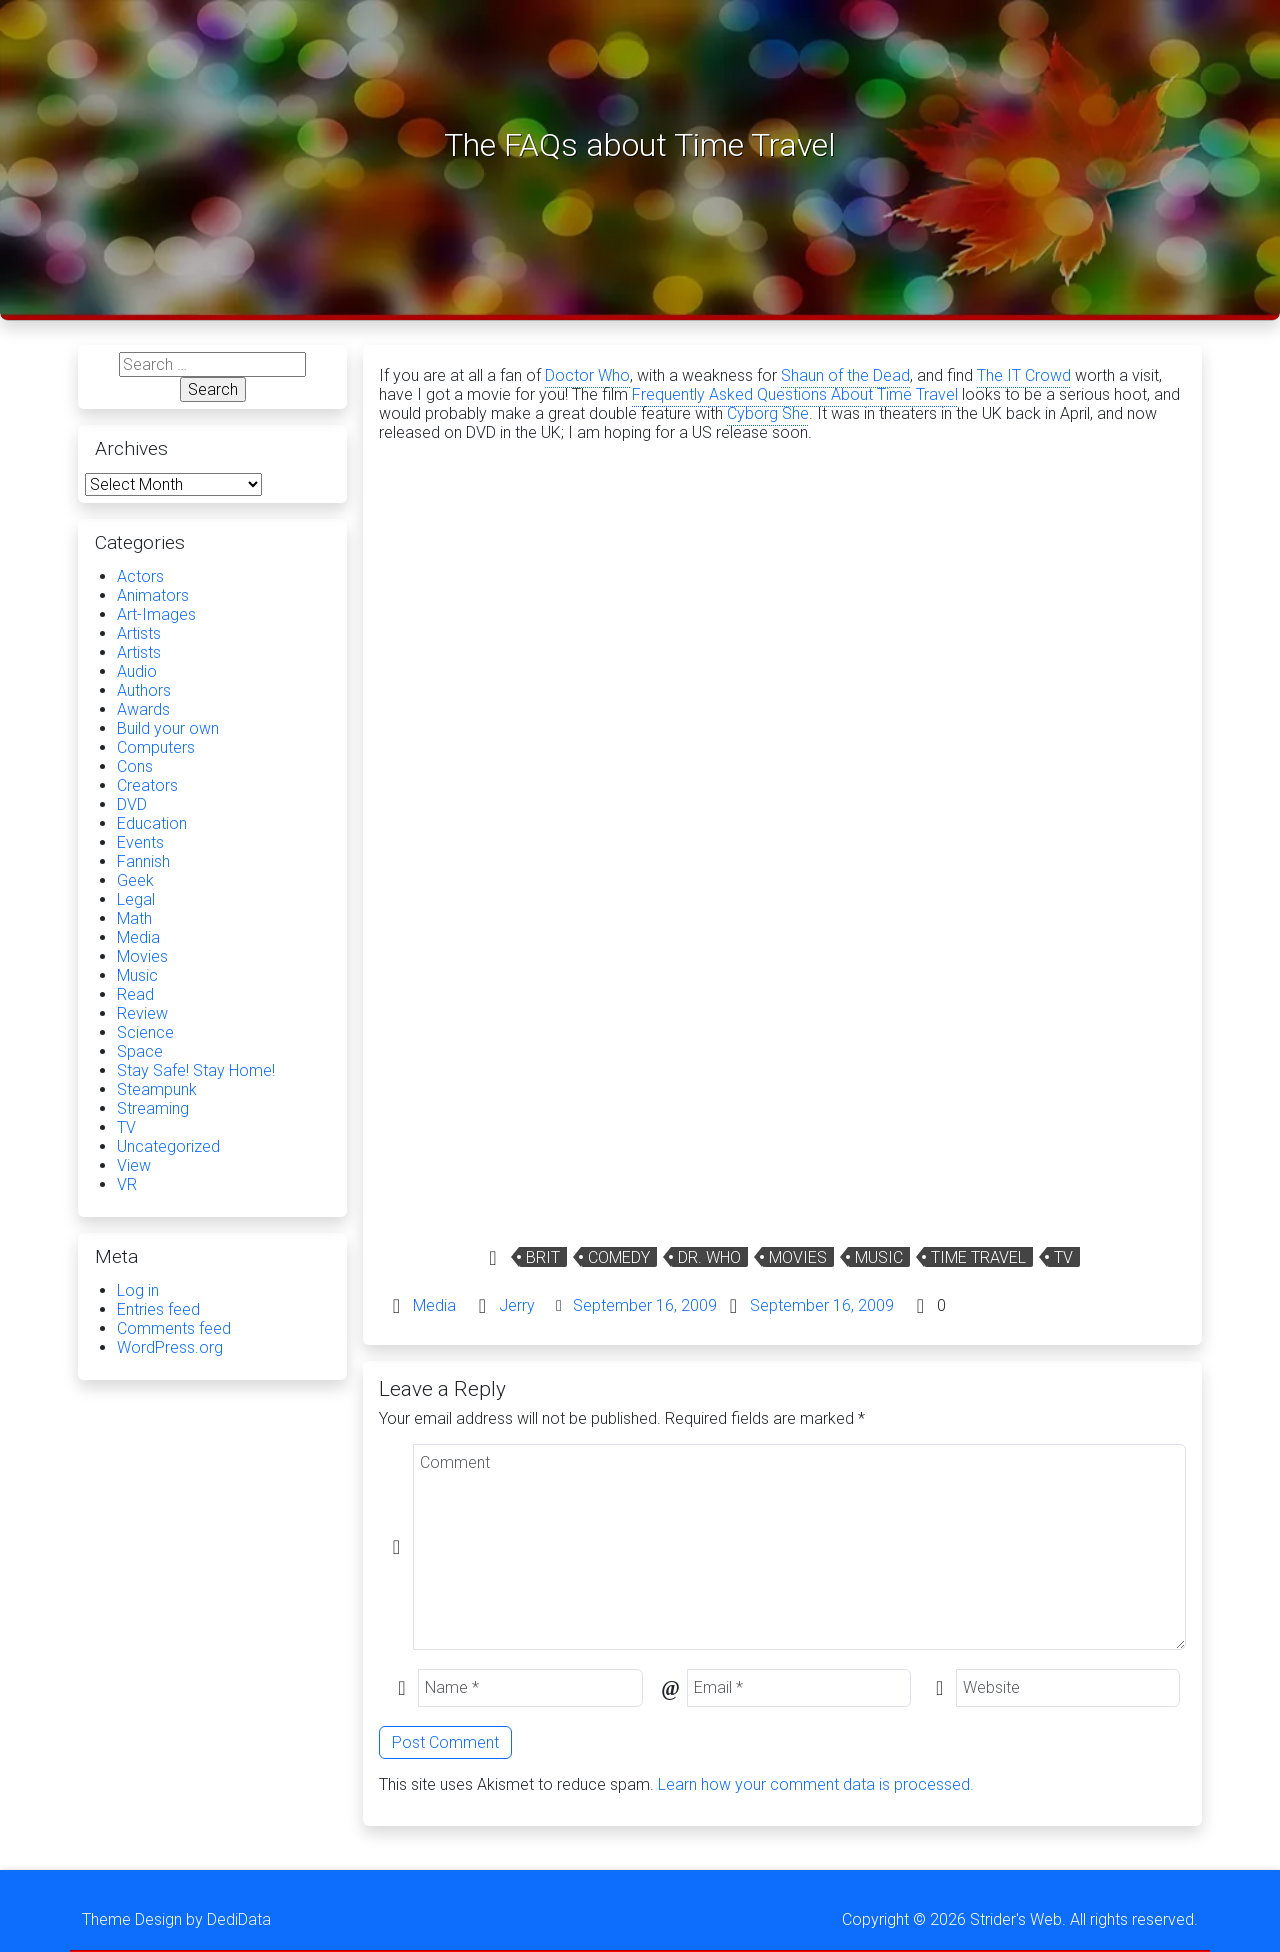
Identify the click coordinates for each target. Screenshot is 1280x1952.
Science (145, 1032)
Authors (144, 690)
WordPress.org (170, 1347)
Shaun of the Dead (845, 375)
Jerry (517, 1305)
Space (140, 1051)
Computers (156, 747)
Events (140, 842)
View (134, 1165)
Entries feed (158, 1309)
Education (152, 823)
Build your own (168, 728)
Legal (136, 899)
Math (134, 918)
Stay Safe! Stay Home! (196, 1070)
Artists (139, 633)
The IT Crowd (1024, 375)
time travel (978, 1257)
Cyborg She (768, 413)
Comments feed (174, 1328)
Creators (147, 785)
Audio (137, 671)
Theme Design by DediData (176, 1919)
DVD (132, 804)
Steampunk (157, 1089)
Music (879, 1257)
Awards (143, 709)
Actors (140, 576)
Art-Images (156, 614)
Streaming (153, 1108)
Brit (543, 1257)
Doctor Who (587, 375)
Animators (153, 595)
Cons (135, 766)
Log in (138, 1290)
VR (127, 1184)
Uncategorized (168, 1146)
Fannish (143, 861)
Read (135, 994)
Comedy (619, 1257)
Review (142, 1013)
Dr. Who (709, 1257)
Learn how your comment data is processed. (816, 1784)
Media (434, 1305)
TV (1063, 1257)
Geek (135, 880)
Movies (798, 1257)
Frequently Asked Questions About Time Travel (795, 394)
